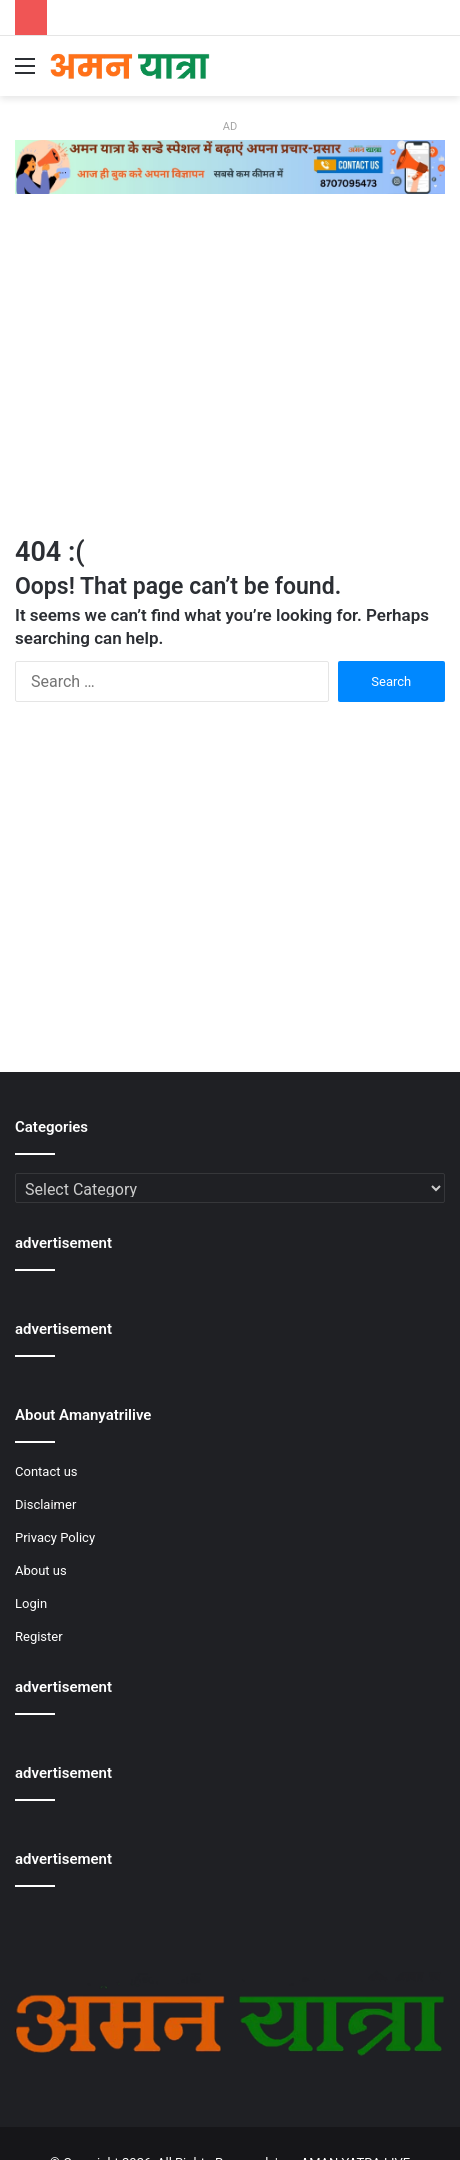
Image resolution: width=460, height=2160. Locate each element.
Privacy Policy (55, 1537)
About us (41, 1570)
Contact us (46, 1471)
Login (31, 1603)
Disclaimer (45, 1504)
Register (39, 1636)
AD (230, 126)
